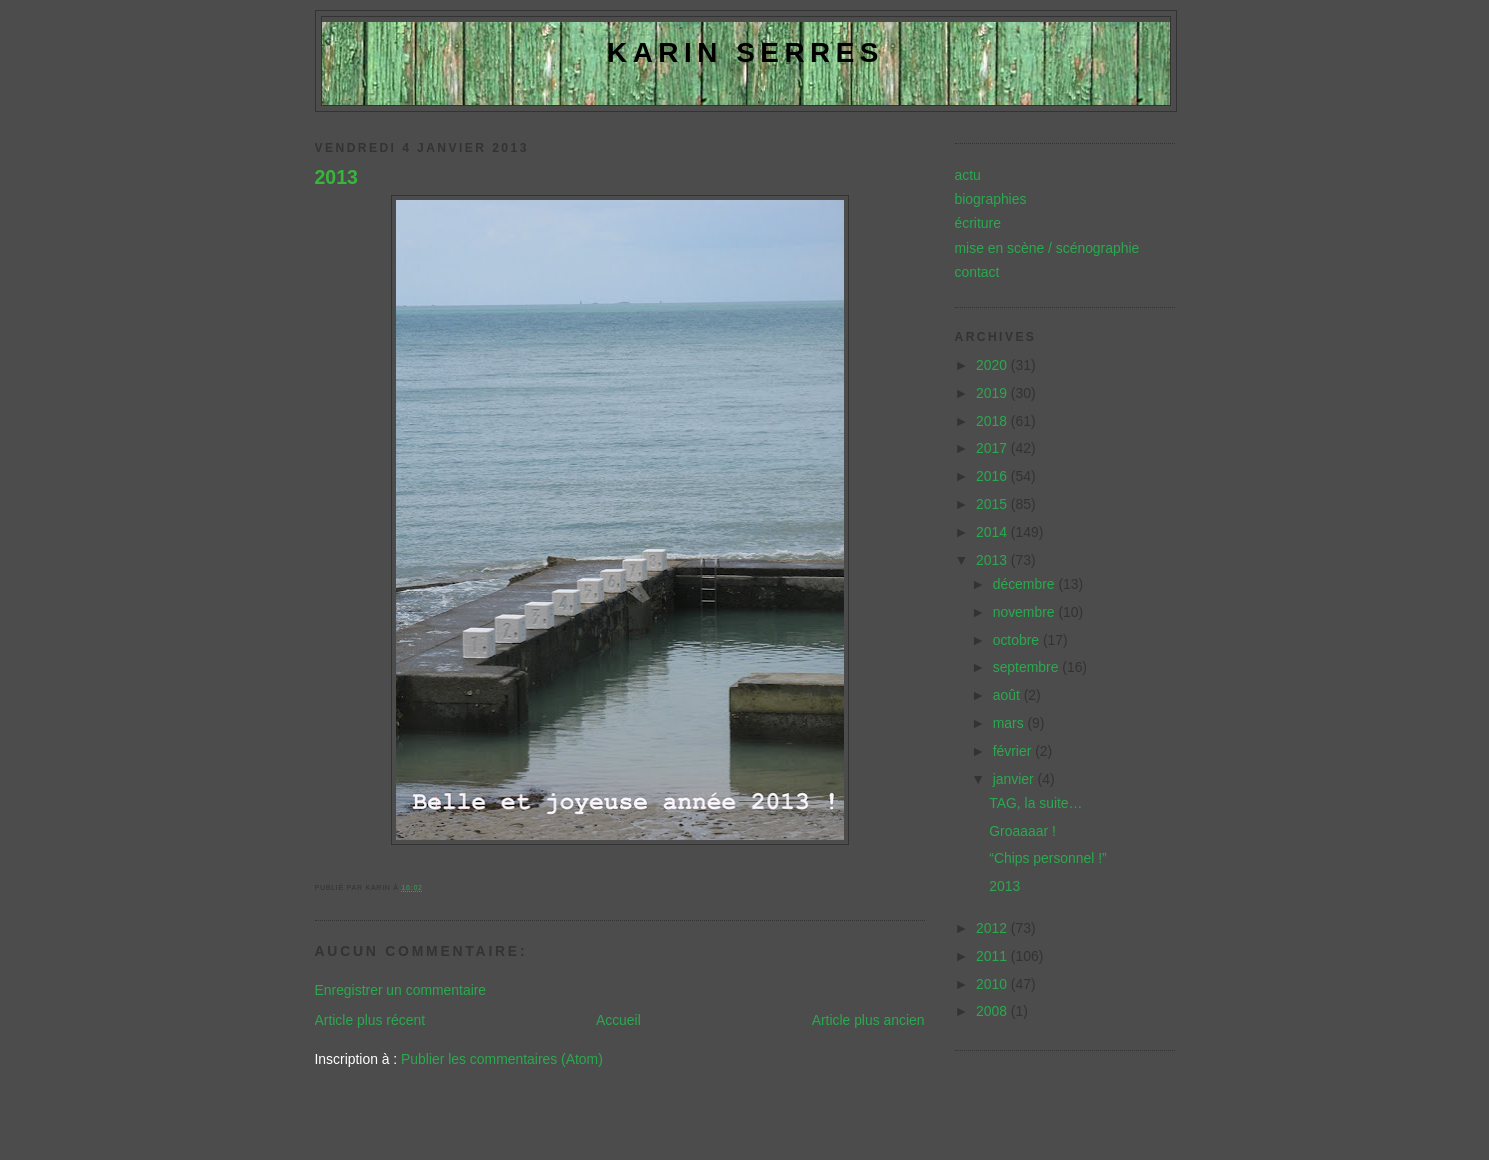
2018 (993, 421)
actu (968, 175)
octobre (1018, 640)
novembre (1026, 612)
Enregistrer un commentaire (401, 990)
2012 (993, 928)
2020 (993, 365)
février (1014, 751)
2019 (993, 393)
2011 (993, 956)
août (1008, 695)
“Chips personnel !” (1047, 858)
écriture (978, 223)
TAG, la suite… (1035, 803)
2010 (993, 984)
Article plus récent (370, 1020)
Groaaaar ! (1022, 831)
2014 (993, 532)
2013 (336, 177)
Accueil (618, 1020)
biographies (991, 199)
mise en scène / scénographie (1047, 248)
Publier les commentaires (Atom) (502, 1059)
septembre (1028, 667)
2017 (993, 448)
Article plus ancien (868, 1020)
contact (977, 272)
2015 (993, 504)
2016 (993, 476)
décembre (1026, 584)
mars (1010, 723)
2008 (993, 1011)
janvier (1015, 779)
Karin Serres (745, 52)
